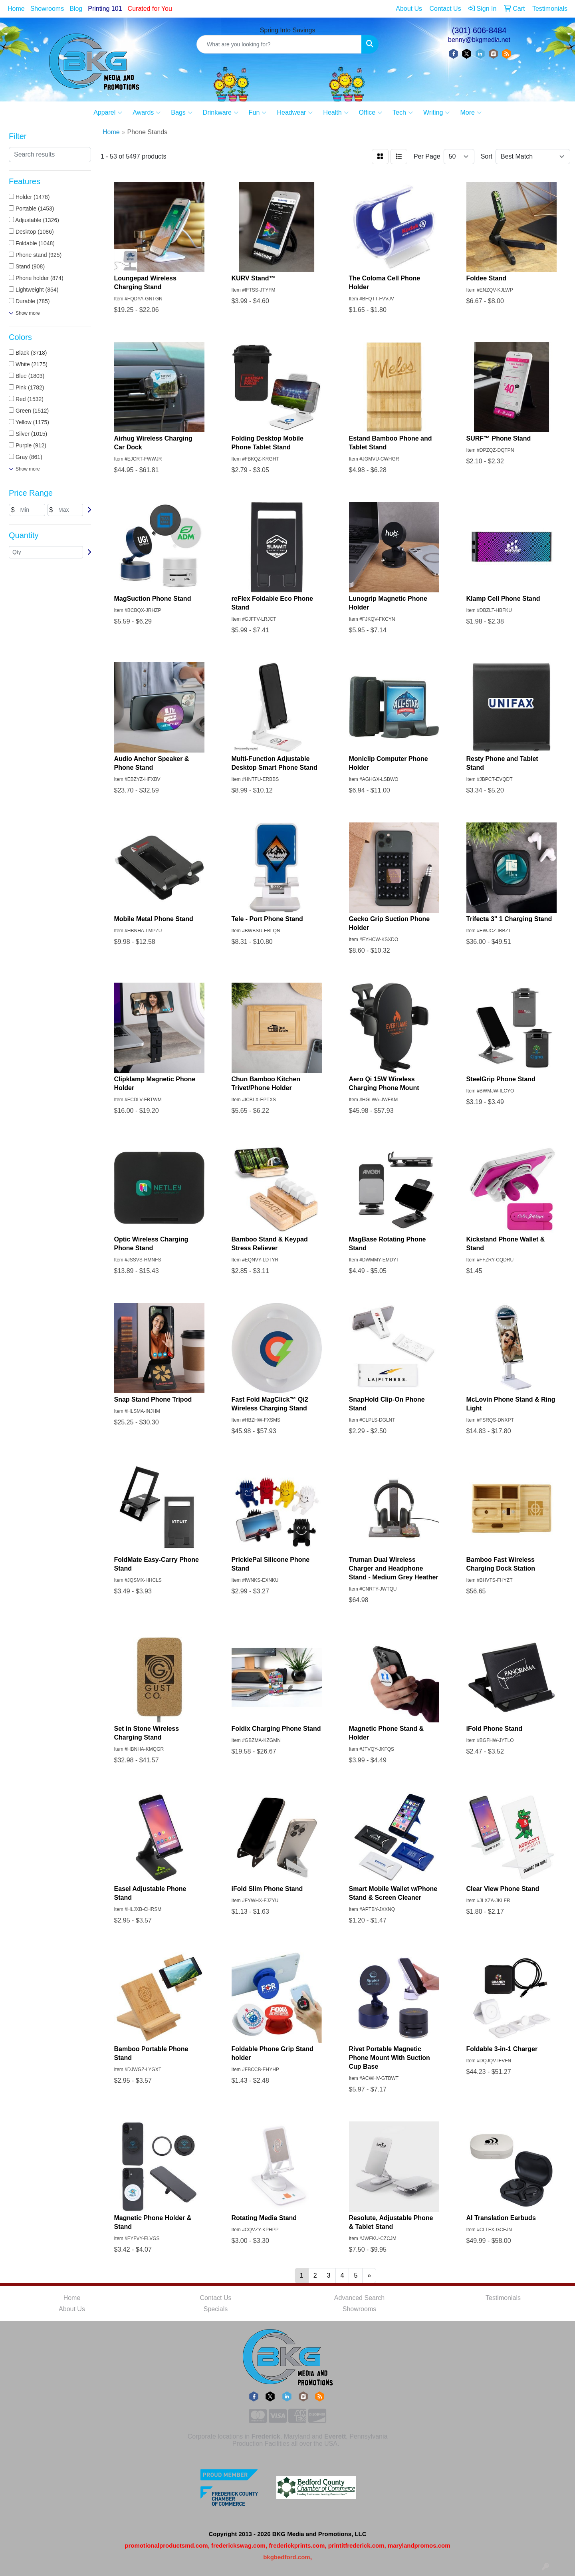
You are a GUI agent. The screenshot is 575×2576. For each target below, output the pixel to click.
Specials (216, 2309)
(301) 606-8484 (479, 30)
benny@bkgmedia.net (479, 39)
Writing (436, 112)
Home (16, 8)
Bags (181, 112)
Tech (403, 112)
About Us (72, 2309)
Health (335, 112)
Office (371, 112)
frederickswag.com (238, 2545)
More (470, 112)
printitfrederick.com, (357, 2545)
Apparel (107, 112)
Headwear (295, 112)
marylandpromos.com (419, 2545)
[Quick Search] (279, 44)
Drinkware (220, 112)
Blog (75, 8)
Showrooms (47, 8)
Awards (147, 112)
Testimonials (503, 2297)
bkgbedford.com (286, 2557)
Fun (258, 112)
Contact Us (215, 2297)
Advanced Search (359, 2297)
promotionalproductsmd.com (166, 2545)
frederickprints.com (297, 2545)
